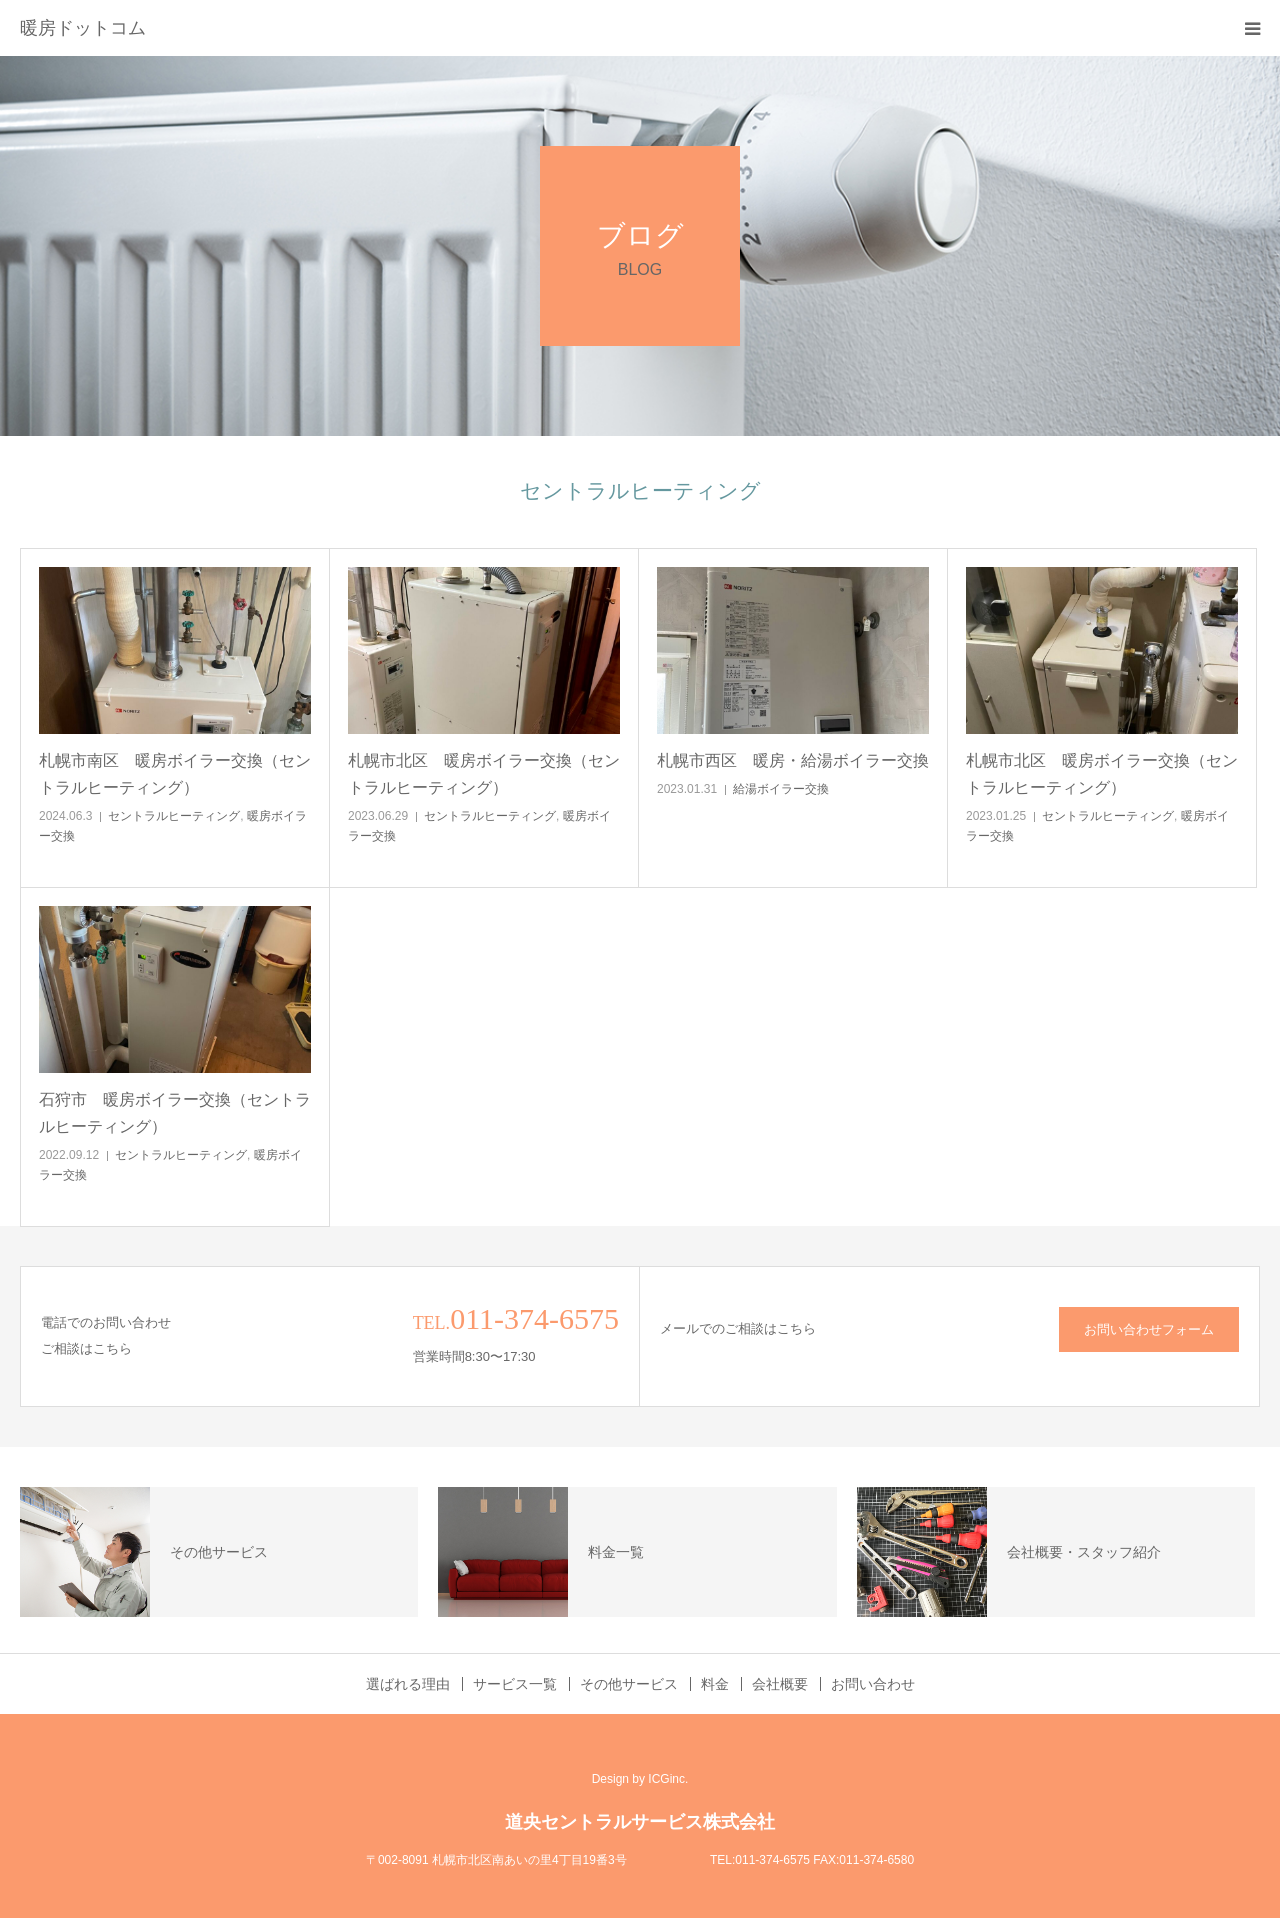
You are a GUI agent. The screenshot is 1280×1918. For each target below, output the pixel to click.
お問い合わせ (873, 1684)
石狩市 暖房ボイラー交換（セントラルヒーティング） (175, 1113)
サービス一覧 (515, 1684)
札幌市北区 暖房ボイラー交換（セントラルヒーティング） (484, 774)
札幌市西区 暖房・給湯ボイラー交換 (793, 760)
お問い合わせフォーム (1149, 1329)
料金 (715, 1684)
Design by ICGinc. (640, 1779)
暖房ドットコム (83, 28)
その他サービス (629, 1684)
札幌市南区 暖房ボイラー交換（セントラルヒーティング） (175, 774)
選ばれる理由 (408, 1684)
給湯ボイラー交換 (781, 789)
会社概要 (780, 1684)
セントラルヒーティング (174, 816)
